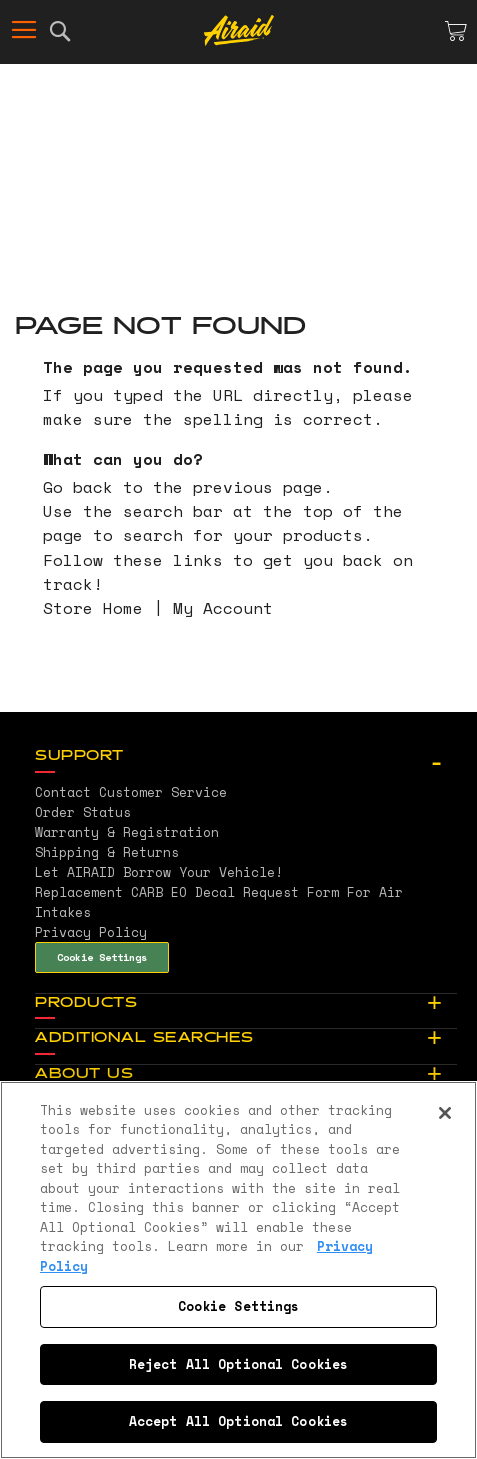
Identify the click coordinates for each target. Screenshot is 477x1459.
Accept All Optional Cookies (239, 1421)
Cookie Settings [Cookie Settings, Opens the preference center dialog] (239, 1306)
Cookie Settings (102, 957)
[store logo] (239, 31)
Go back (78, 487)
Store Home (93, 608)
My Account (223, 608)
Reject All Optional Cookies (239, 1364)
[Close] (445, 1113)
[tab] (246, 757)
